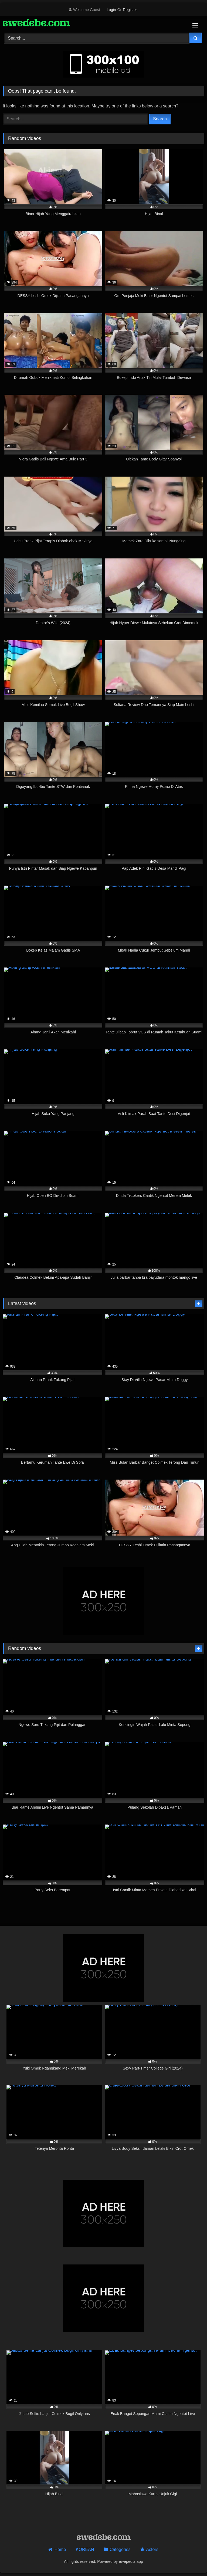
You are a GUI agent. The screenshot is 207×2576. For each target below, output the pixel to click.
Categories (120, 2549)
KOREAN (85, 2549)
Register (130, 10)
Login (111, 10)
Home (60, 2549)
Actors (152, 2549)
